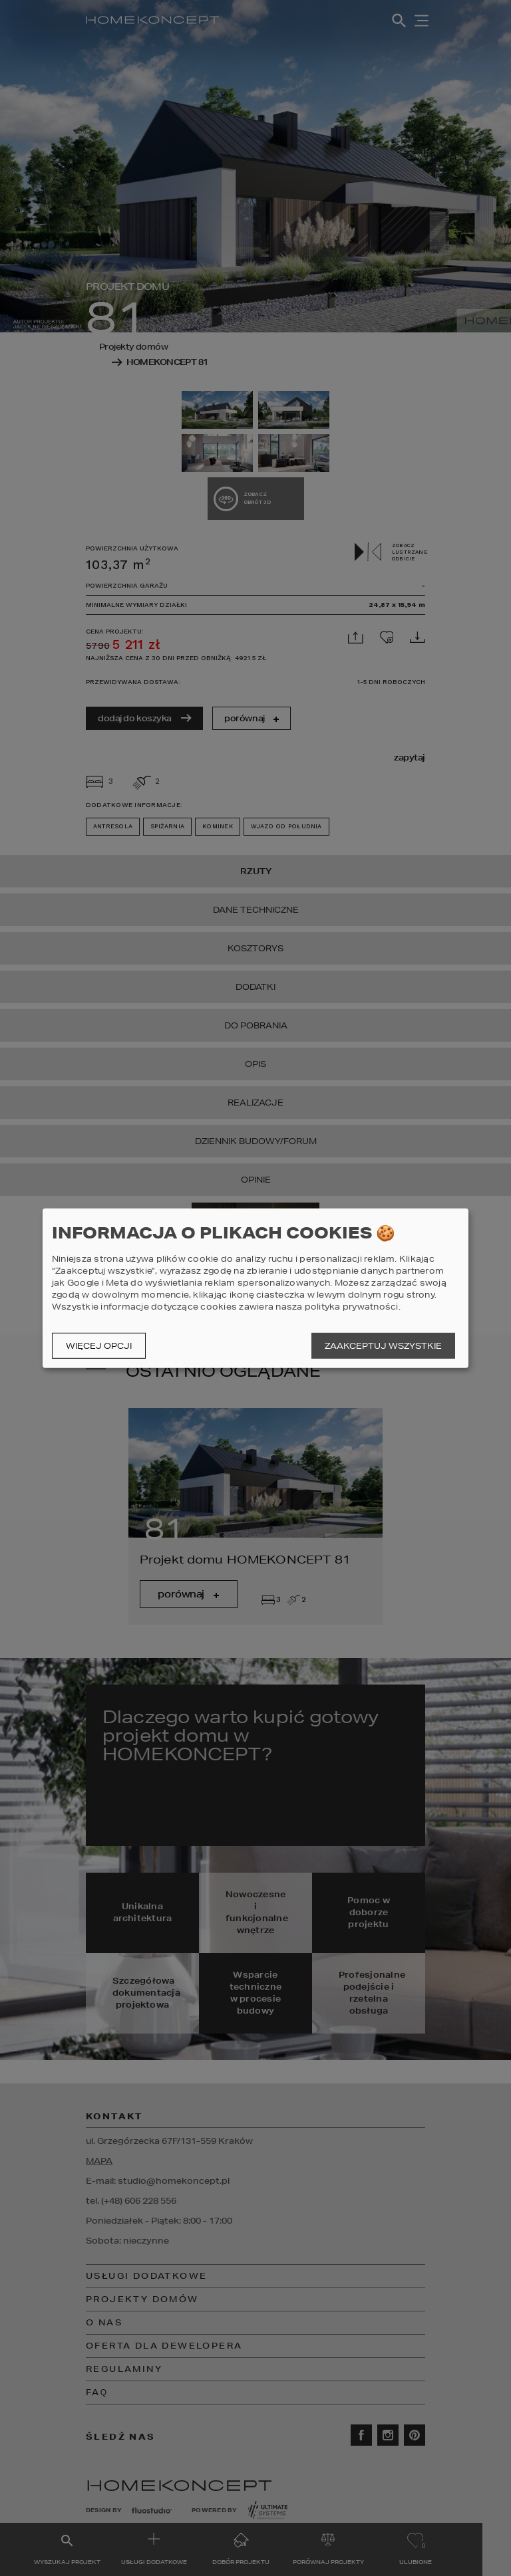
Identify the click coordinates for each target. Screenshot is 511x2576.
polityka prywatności (352, 1306)
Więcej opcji (99, 1345)
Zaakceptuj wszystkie (383, 1345)
